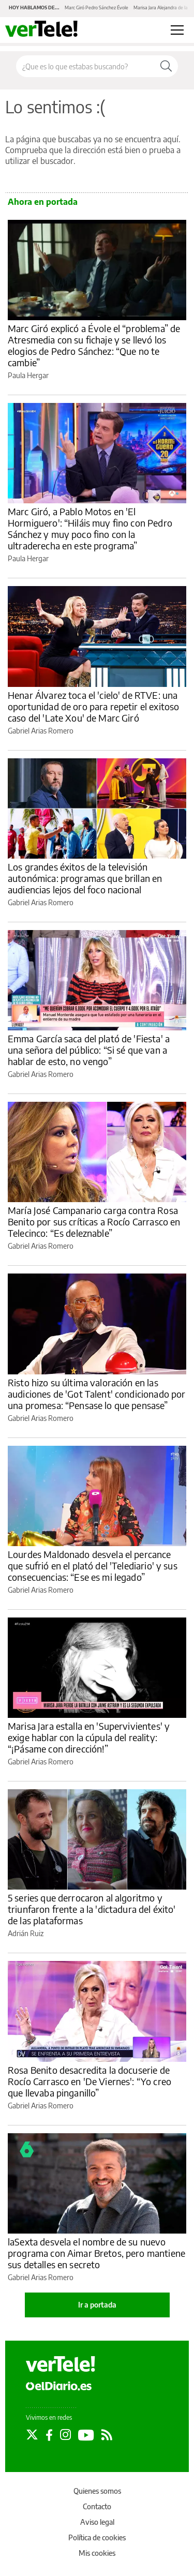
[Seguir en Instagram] (65, 2435)
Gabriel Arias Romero (40, 730)
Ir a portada (97, 2304)
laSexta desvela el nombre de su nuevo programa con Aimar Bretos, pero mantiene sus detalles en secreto (96, 2253)
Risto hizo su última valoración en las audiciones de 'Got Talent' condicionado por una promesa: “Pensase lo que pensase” (96, 1393)
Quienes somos (97, 2491)
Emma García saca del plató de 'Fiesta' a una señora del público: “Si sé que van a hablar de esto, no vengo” (89, 1049)
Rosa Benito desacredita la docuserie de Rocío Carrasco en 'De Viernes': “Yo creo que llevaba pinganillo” (89, 2081)
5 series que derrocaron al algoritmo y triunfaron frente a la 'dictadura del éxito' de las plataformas (92, 1909)
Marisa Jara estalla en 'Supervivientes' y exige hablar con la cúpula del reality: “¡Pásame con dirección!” (89, 1737)
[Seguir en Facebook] (49, 2434)
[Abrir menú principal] (177, 30)
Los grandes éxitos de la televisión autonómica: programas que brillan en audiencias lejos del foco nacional (85, 878)
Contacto (97, 2506)
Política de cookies (97, 2537)
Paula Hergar (28, 375)
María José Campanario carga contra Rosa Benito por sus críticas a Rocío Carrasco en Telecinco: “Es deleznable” (94, 1221)
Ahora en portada (43, 202)
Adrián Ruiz (25, 1933)
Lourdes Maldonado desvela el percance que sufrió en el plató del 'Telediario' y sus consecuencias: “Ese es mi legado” (92, 1565)
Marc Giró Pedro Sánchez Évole (96, 7)
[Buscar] (166, 66)
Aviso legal (97, 2522)
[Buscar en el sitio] (85, 66)
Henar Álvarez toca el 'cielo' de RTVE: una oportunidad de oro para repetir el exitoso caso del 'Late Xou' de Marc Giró (93, 706)
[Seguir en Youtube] (86, 2434)
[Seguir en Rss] (106, 2435)
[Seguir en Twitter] (32, 2435)
